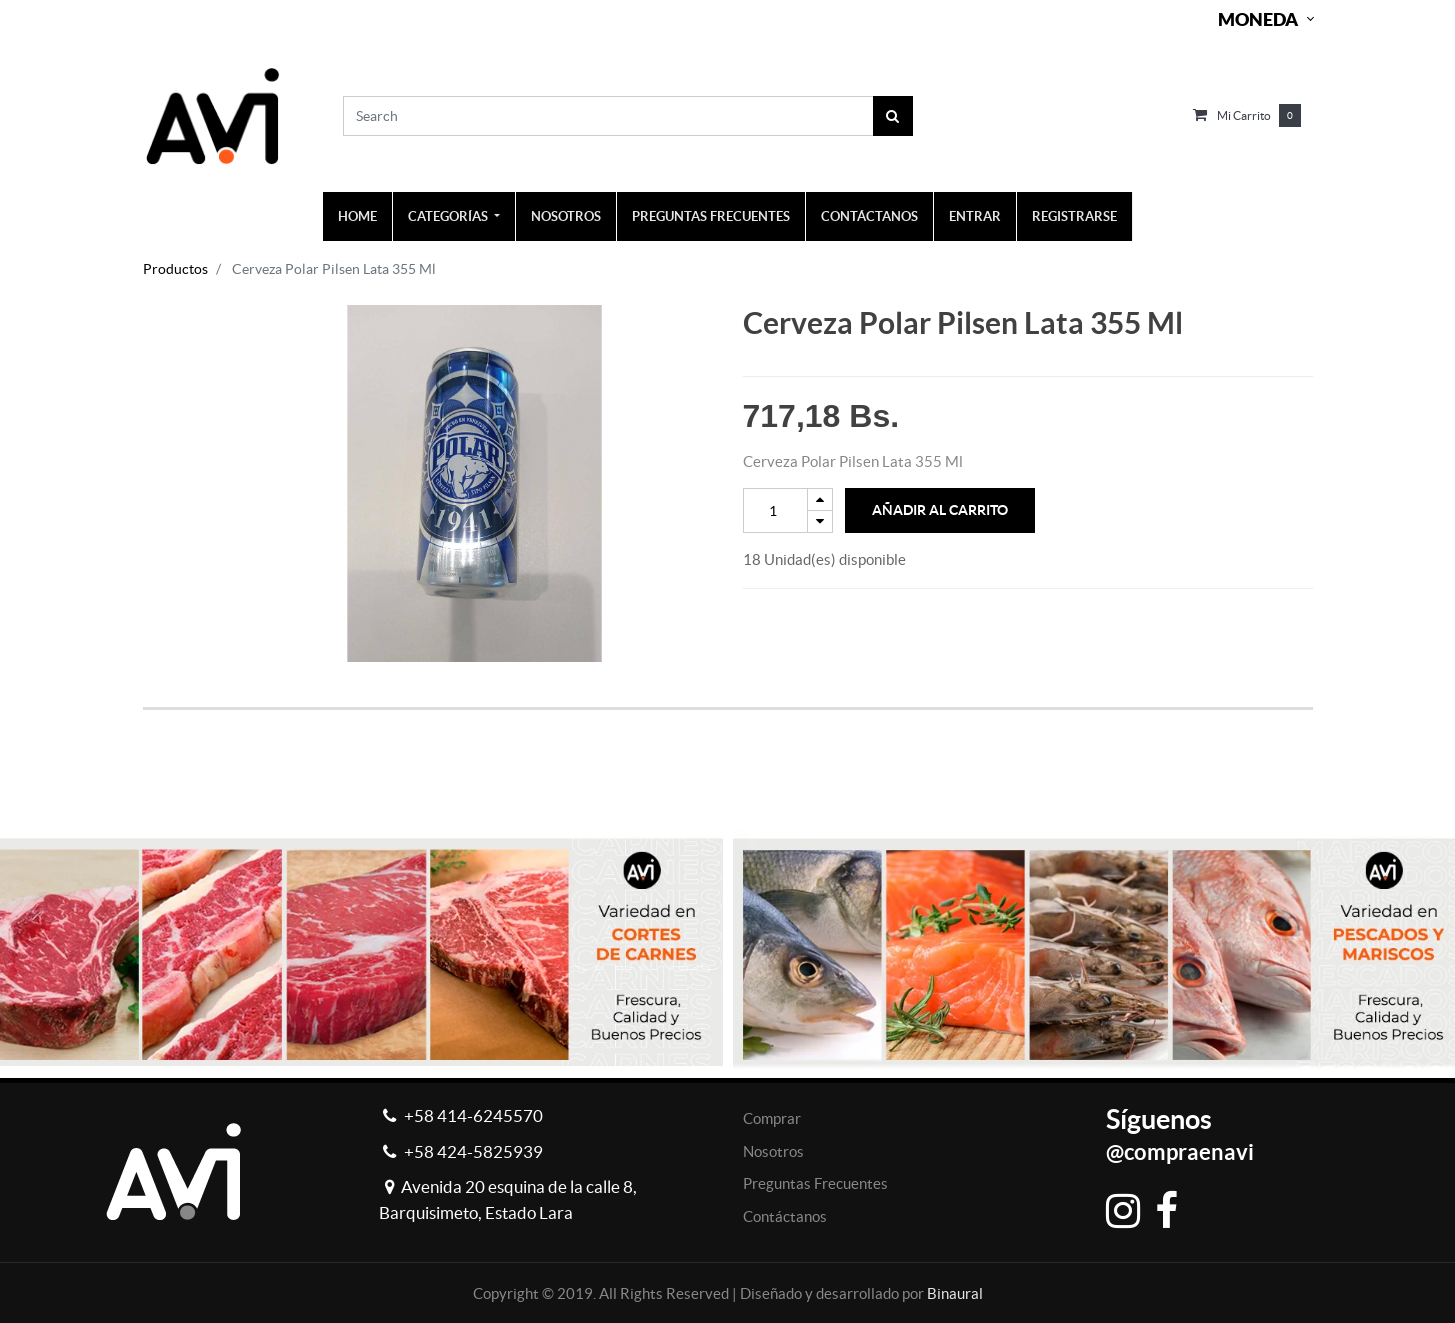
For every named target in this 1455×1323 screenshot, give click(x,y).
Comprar (772, 1118)
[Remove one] (820, 521)
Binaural (955, 1293)
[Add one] (820, 499)
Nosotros (773, 1151)
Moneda (1258, 19)
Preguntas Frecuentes (815, 1183)
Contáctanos (785, 1216)
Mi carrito (1244, 115)
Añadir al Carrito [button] (940, 510)
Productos (175, 269)
